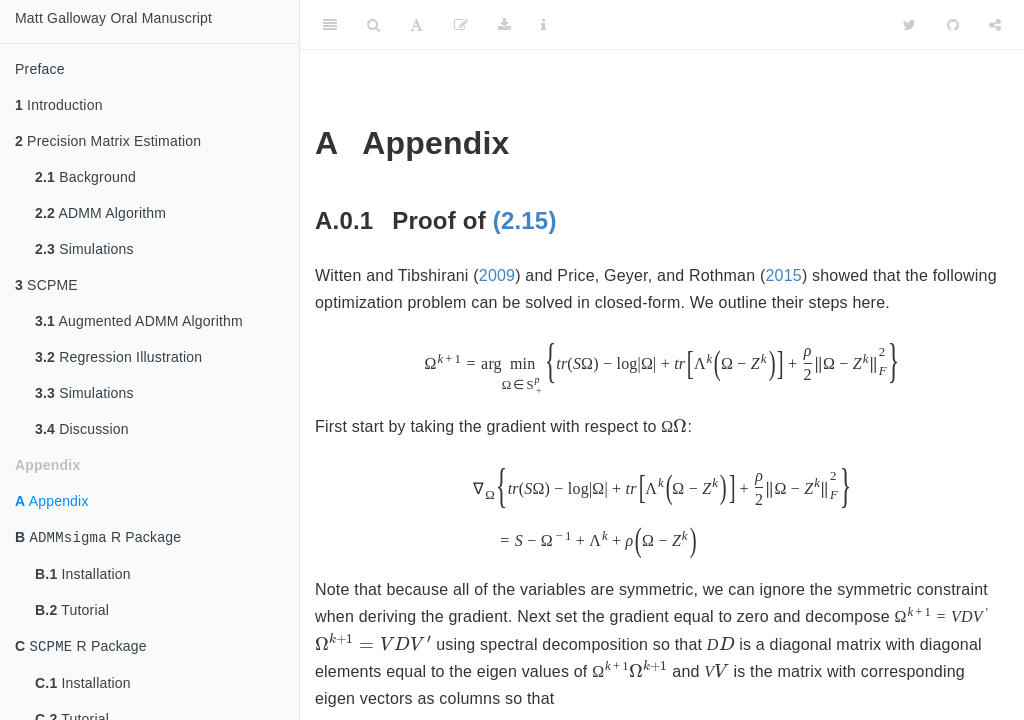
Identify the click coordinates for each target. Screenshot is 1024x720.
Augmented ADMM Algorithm (139, 321)
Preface (40, 69)
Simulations (84, 249)
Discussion (82, 429)
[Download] (504, 25)
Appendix (52, 501)
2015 (783, 275)
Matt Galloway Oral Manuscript (113, 18)
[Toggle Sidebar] (330, 25)
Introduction (59, 105)
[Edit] (461, 25)
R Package (98, 538)
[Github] (953, 25)
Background (85, 177)
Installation (83, 576)
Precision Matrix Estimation (108, 141)
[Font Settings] (416, 25)
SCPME (46, 285)
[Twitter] (909, 25)
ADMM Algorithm (100, 213)
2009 (497, 275)
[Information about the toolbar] (543, 25)
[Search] (373, 25)
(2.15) (525, 220)
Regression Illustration (118, 357)
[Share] (995, 25)
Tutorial (72, 612)
